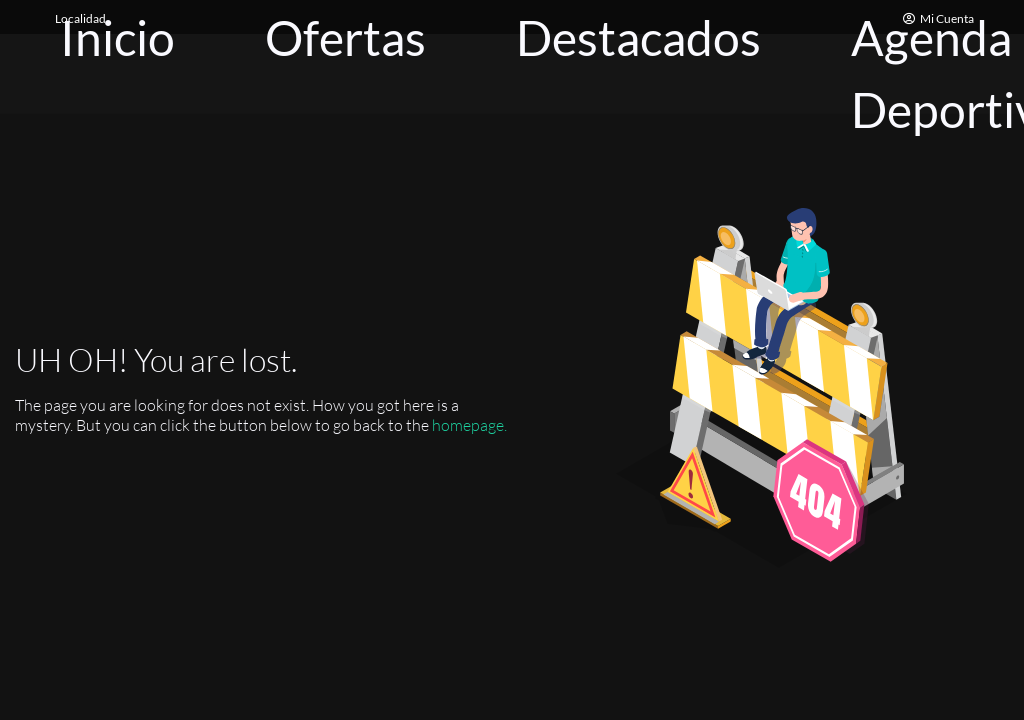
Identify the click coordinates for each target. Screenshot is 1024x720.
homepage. (469, 425)
